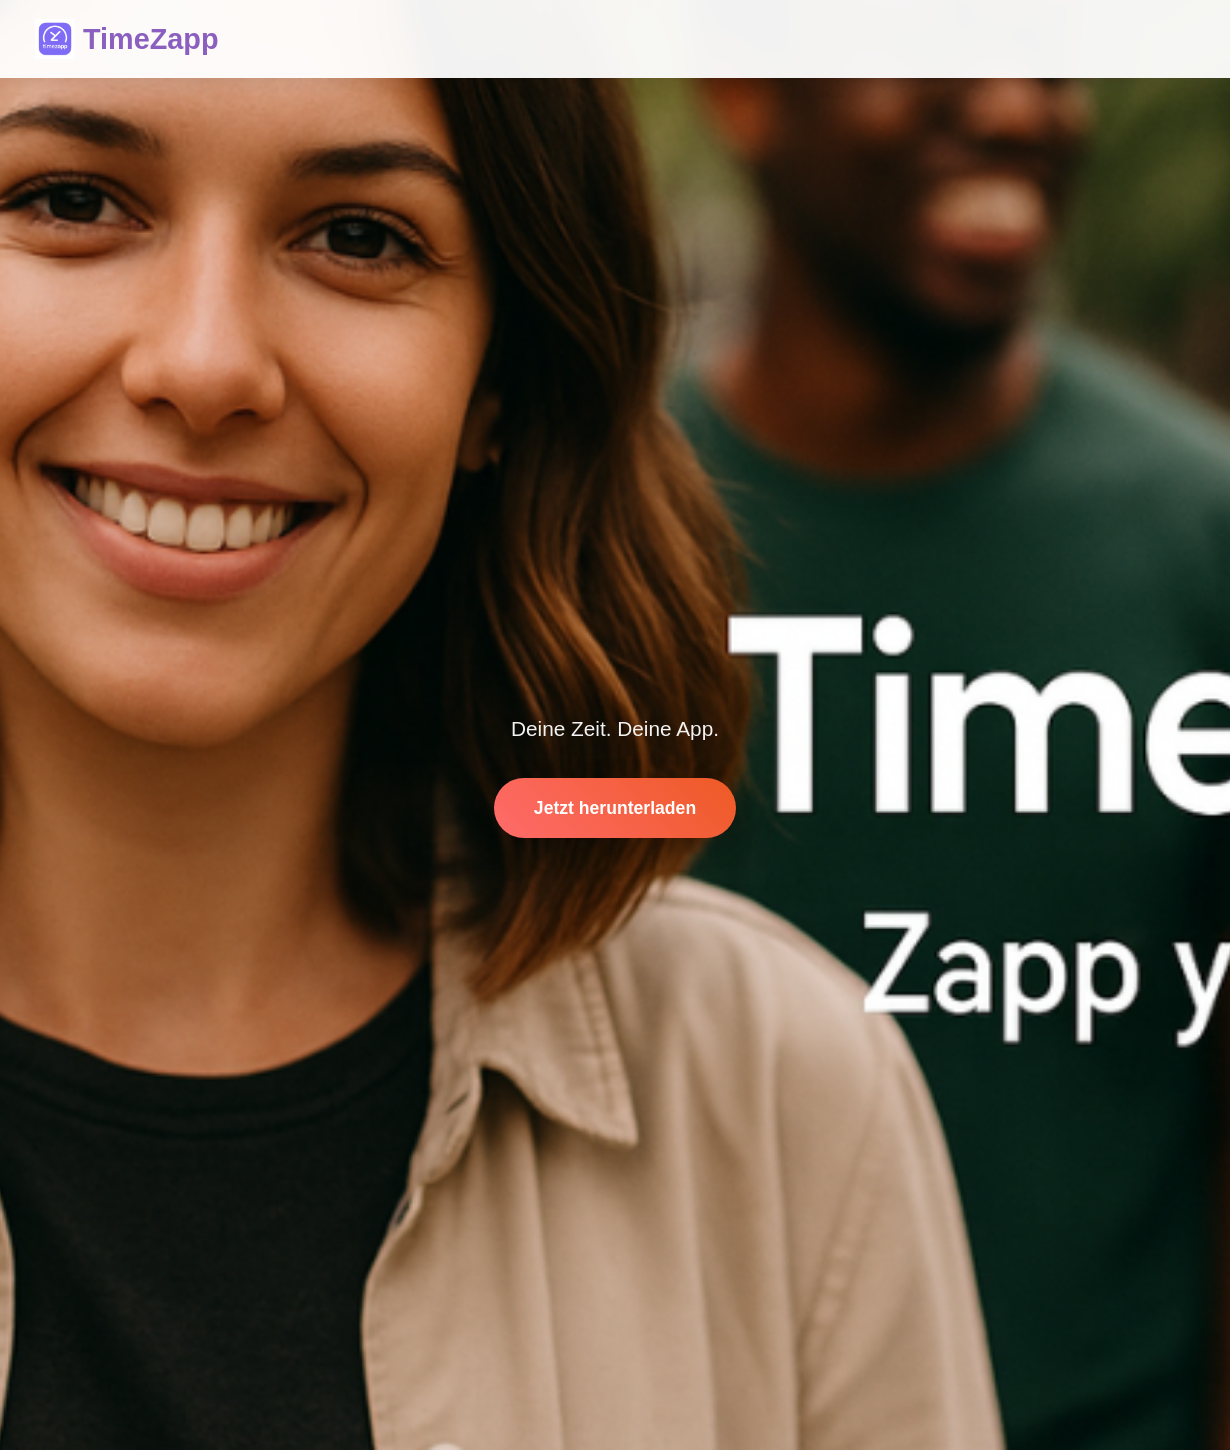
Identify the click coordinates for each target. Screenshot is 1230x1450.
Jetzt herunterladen (615, 808)
